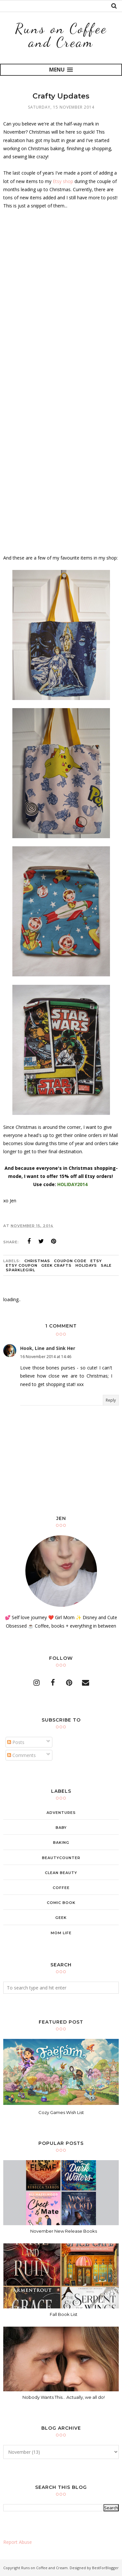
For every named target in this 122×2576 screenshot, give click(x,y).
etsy (96, 1261)
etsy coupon (21, 1265)
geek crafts (56, 1265)
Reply (111, 1400)
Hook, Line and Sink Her (47, 1348)
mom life (61, 1933)
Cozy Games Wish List (61, 2112)
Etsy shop (63, 181)
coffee (61, 1887)
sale (106, 1265)
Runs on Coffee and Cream (61, 35)
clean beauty (61, 1872)
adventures (61, 1812)
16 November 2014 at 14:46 (45, 1356)
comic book (61, 1902)
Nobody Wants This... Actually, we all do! (63, 2397)
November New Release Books (63, 2231)
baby (61, 1827)
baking (61, 1842)
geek (61, 1917)
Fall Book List (63, 2314)
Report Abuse (17, 2542)
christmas (37, 1261)
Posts (15, 1742)
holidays (86, 1265)
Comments (21, 1755)
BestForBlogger (105, 2567)
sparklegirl (20, 1270)
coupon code (70, 1261)
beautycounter (61, 1858)
